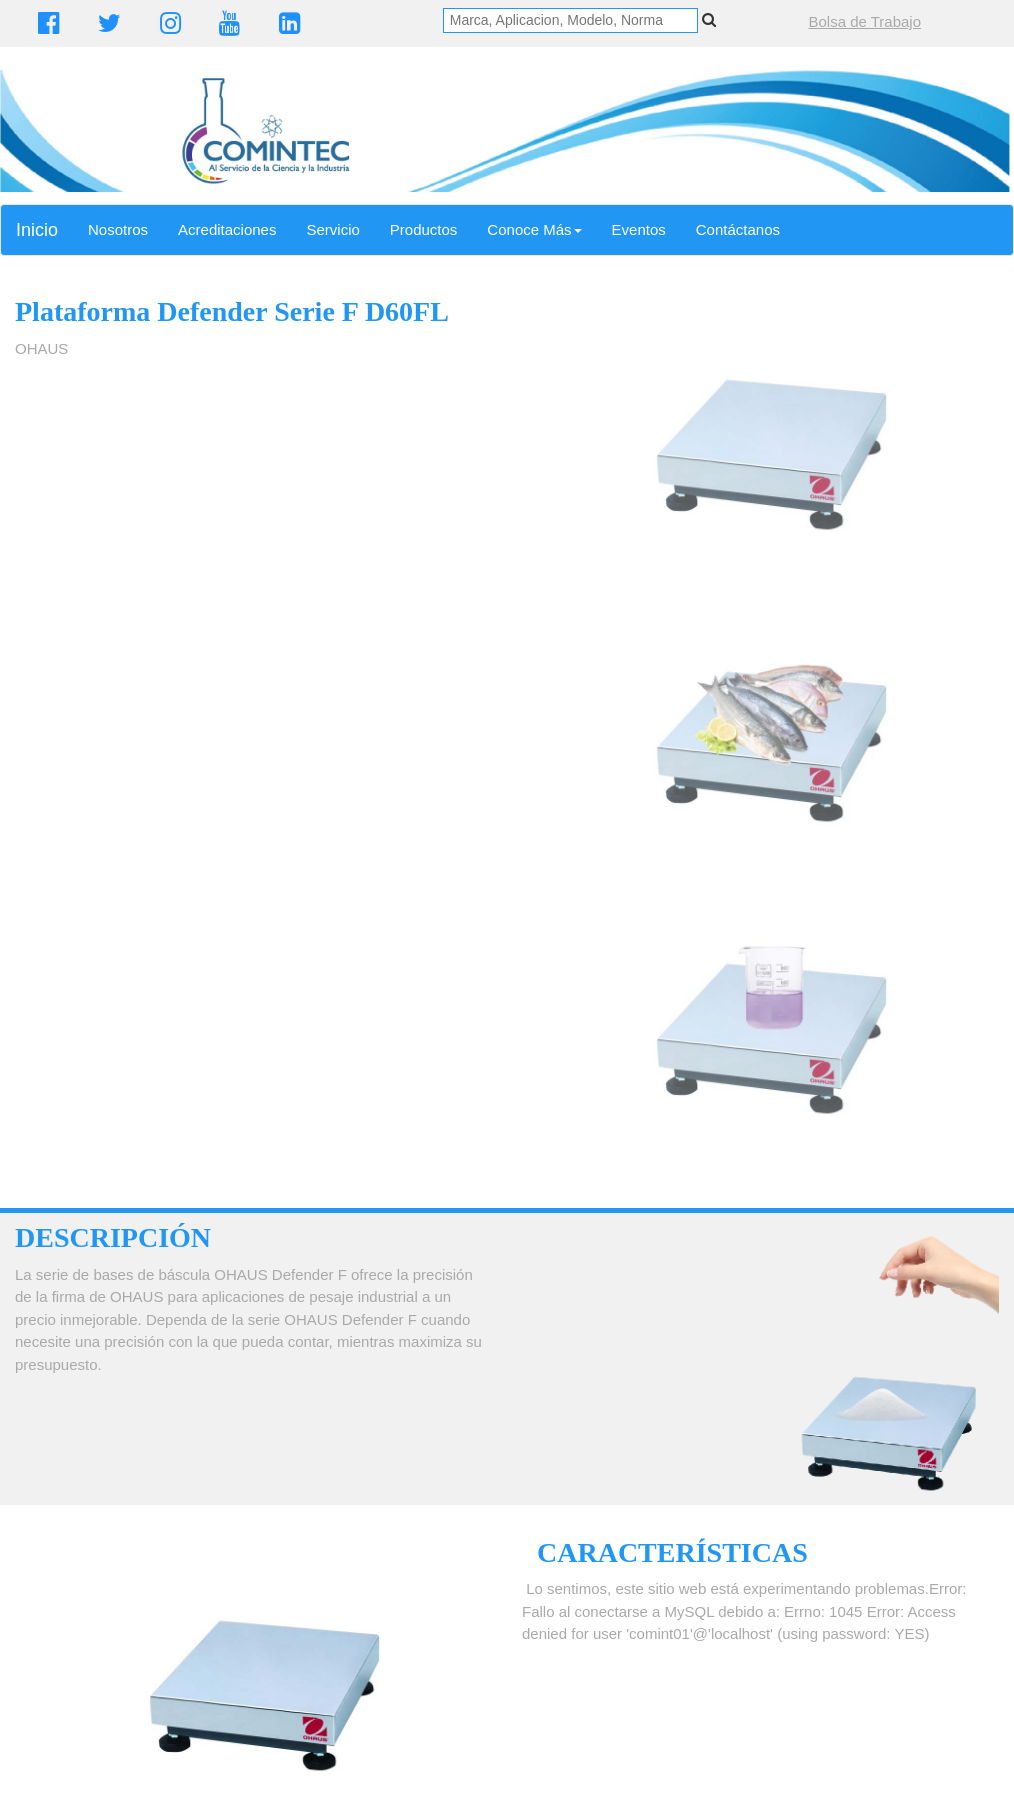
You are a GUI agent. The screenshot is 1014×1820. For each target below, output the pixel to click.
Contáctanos (738, 229)
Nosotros (118, 229)
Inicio (37, 230)
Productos (424, 229)
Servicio (332, 229)
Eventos (639, 229)
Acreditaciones (227, 229)
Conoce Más (534, 229)
